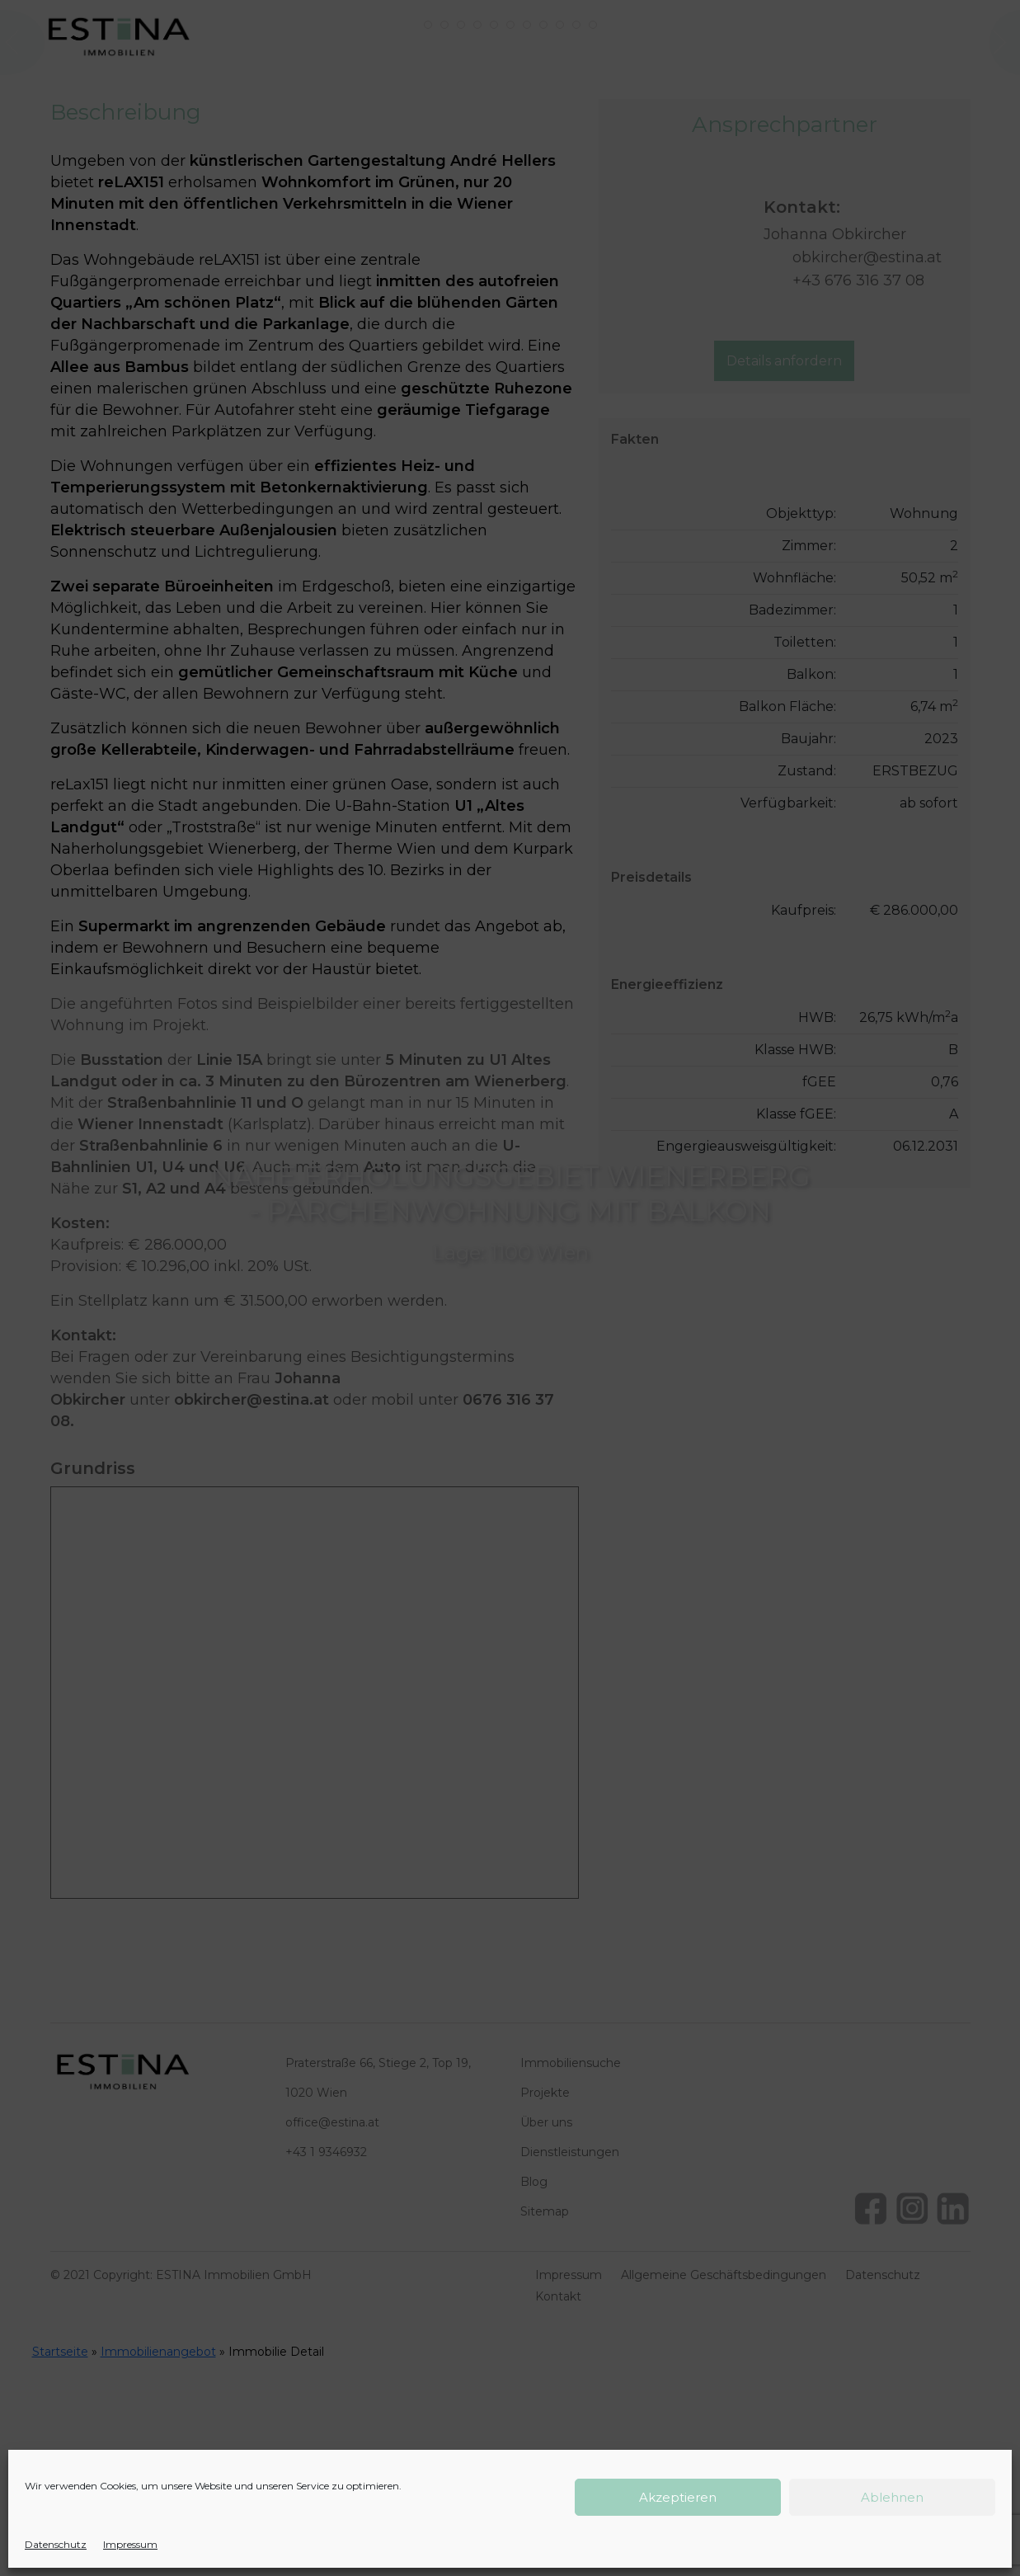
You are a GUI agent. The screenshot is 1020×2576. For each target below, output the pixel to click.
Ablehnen (892, 2497)
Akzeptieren (678, 2497)
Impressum (130, 2544)
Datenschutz (56, 2544)
